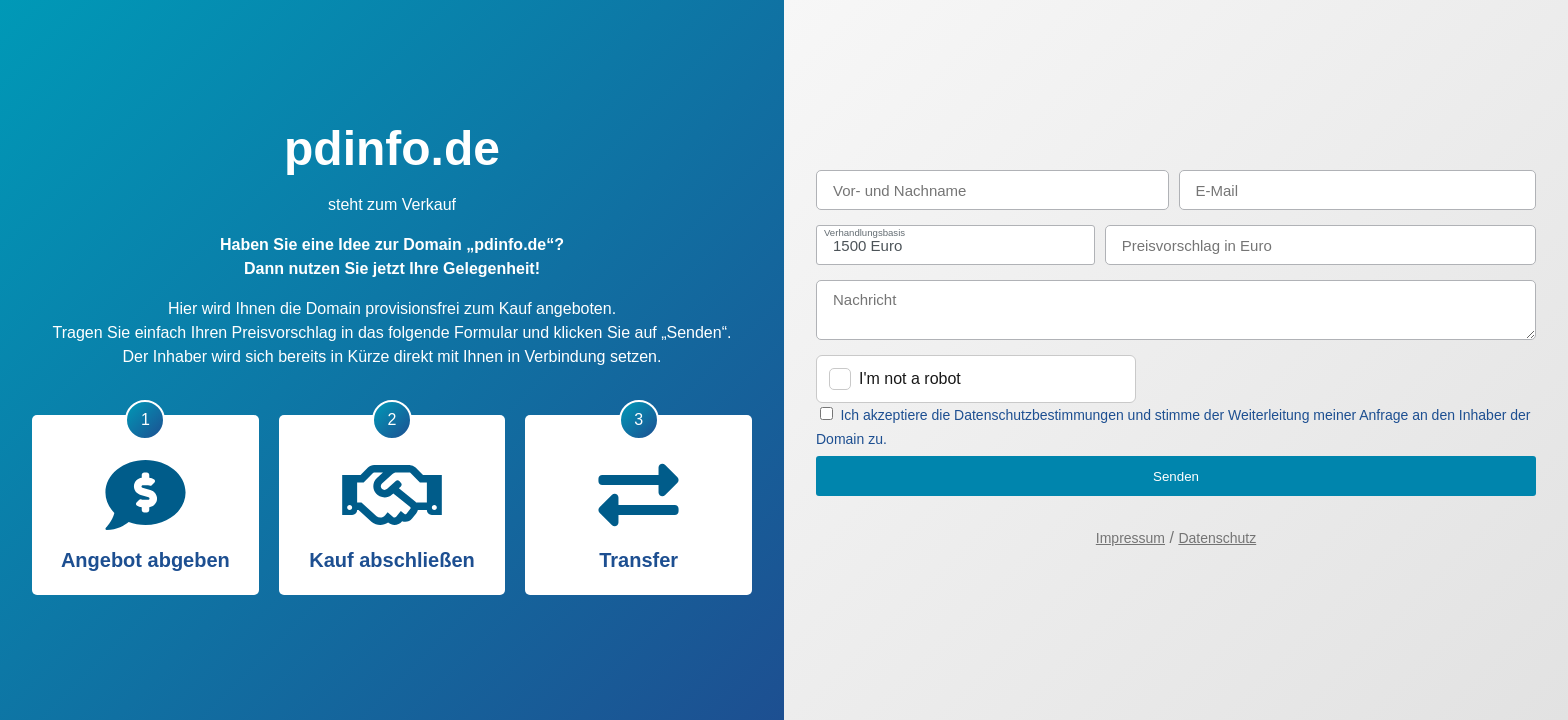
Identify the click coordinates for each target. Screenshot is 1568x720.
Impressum (1130, 538)
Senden (1176, 476)
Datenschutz (1217, 538)
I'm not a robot (910, 378)
